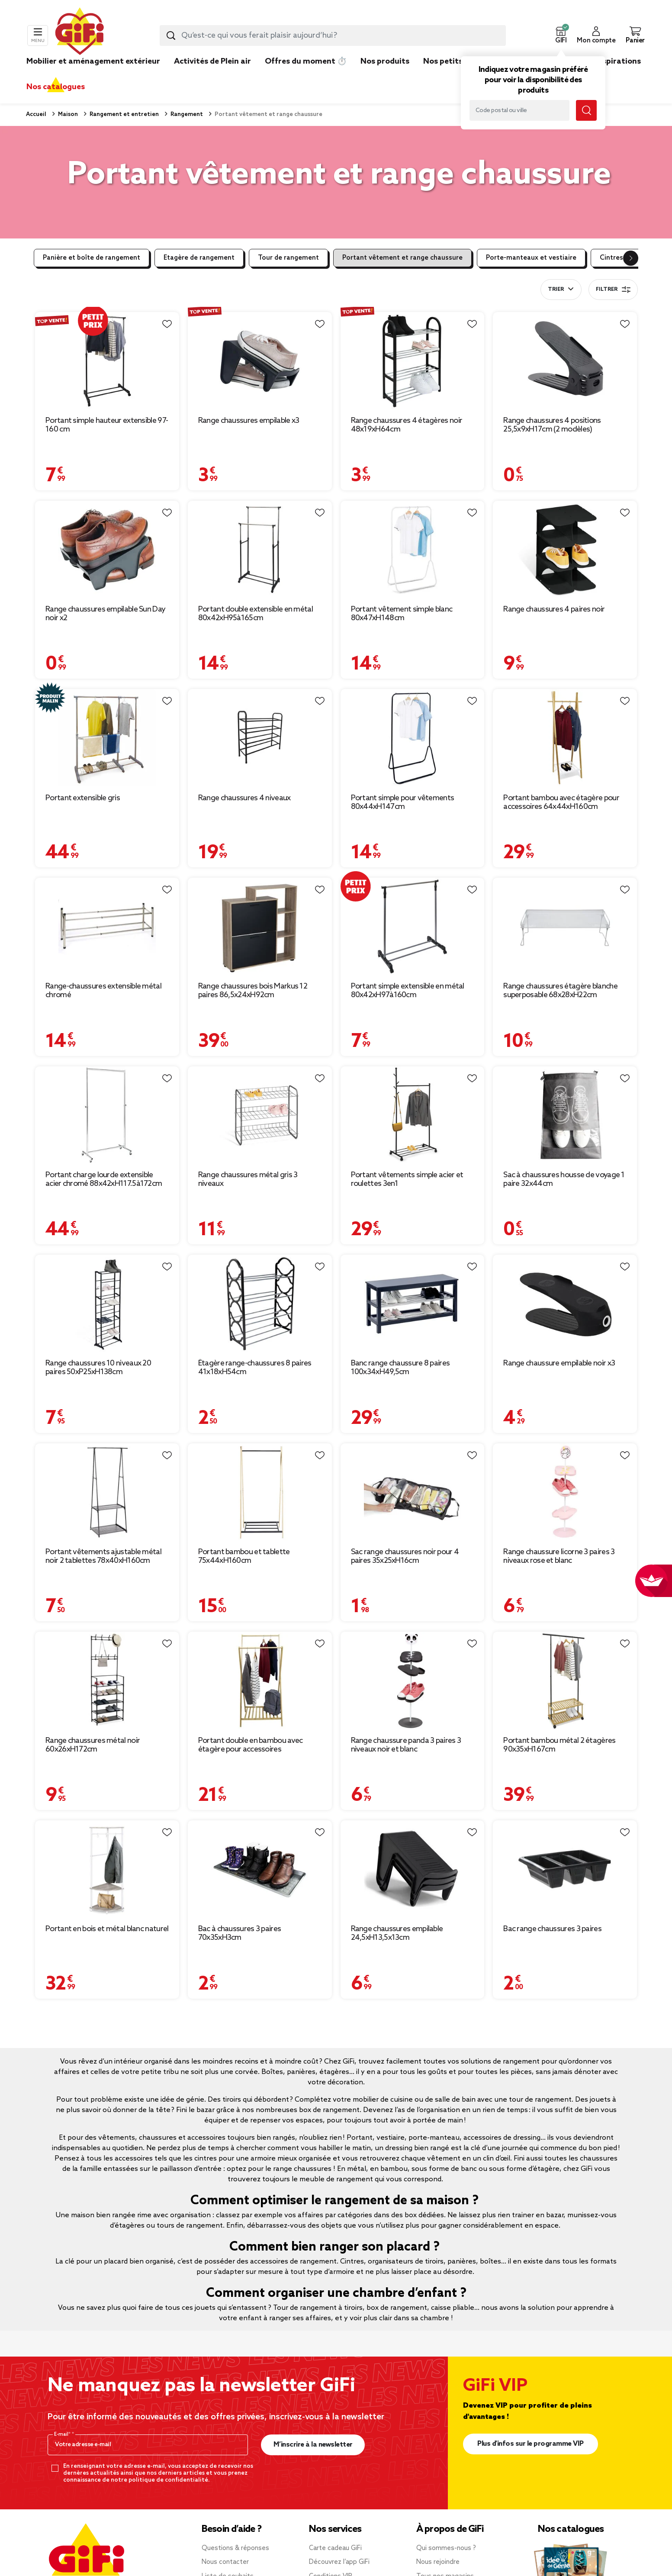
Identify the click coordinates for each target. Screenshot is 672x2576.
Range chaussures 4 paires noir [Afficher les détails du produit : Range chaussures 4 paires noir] (553, 609)
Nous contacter (225, 2562)
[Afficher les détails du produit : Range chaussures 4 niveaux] (260, 737)
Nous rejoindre (438, 2562)
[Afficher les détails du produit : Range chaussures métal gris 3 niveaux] (260, 1115)
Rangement (186, 114)
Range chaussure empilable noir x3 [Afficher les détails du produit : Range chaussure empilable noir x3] (559, 1363)
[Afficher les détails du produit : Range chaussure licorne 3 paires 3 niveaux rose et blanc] (565, 1492)
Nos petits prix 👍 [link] (456, 61)
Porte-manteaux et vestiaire (531, 258)
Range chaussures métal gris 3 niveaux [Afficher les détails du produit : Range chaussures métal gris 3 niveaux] (248, 1179)
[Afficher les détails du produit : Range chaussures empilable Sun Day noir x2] (107, 549)
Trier (556, 290)
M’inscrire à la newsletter (313, 2445)
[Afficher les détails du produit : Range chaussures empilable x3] (260, 360)
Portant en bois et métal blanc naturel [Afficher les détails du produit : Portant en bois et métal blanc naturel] (106, 1929)
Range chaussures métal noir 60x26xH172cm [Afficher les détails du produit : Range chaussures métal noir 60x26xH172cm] (92, 1745)
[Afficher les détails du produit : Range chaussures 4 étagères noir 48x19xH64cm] (413, 360)
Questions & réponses (235, 2548)
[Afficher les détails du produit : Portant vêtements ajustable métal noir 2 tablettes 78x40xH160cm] (107, 1492)
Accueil (36, 114)
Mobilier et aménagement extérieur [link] (93, 61)
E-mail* (63, 2434)
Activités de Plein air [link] (212, 61)
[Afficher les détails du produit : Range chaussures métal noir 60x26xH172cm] (107, 1680)
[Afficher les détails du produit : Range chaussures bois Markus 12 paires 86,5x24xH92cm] (260, 926)
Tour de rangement (288, 258)
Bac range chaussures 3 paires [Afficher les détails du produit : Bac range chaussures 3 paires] (552, 1929)
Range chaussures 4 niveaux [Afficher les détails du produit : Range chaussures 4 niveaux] (244, 798)
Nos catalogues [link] (55, 87)
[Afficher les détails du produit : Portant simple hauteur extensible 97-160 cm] (107, 360)
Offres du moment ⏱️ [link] (306, 61)
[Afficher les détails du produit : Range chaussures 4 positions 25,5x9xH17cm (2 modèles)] (565, 360)
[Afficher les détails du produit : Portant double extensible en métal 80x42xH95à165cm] (260, 549)
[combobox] (333, 35)
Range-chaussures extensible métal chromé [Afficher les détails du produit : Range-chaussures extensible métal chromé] (103, 990)
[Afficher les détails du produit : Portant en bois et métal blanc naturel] (107, 1869)
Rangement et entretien (123, 114)
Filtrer (613, 289)
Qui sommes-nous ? (446, 2548)
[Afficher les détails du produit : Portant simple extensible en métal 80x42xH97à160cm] (413, 926)
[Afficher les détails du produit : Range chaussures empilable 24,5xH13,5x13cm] (413, 1869)
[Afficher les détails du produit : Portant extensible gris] (107, 737)
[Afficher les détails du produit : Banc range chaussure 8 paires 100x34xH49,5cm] (413, 1303)
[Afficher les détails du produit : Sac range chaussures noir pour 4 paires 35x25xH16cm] (413, 1492)
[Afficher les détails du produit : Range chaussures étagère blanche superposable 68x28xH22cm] (565, 926)
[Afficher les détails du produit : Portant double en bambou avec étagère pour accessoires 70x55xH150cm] (260, 1680)
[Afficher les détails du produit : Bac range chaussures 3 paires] (565, 1869)
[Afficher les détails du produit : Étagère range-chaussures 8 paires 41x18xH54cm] (260, 1303)
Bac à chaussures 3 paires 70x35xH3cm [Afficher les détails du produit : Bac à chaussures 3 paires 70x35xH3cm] (239, 1933)
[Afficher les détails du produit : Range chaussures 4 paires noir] (565, 549)
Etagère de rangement (199, 258)
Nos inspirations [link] (610, 61)
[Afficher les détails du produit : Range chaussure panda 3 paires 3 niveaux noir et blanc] (413, 1680)
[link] (385, 74)
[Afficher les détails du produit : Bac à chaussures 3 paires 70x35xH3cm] (260, 1869)
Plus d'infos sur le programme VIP (530, 2444)
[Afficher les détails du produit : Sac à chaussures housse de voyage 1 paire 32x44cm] (565, 1115)
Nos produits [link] (384, 61)
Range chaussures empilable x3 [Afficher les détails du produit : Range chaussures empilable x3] (248, 420)
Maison (67, 114)
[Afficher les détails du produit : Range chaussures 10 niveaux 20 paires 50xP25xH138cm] (107, 1303)
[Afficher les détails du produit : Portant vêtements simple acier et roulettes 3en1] (413, 1115)
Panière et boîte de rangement (91, 258)
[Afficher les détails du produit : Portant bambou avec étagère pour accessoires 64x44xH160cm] (565, 737)
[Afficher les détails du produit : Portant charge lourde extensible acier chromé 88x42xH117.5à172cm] (107, 1115)
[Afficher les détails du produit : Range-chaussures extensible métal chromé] (107, 926)
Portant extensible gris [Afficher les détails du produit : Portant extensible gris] (82, 798)
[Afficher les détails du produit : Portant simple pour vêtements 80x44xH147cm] (413, 737)
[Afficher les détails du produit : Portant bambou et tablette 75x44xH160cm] (260, 1492)
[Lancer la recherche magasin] (586, 110)
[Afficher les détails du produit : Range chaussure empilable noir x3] (565, 1303)
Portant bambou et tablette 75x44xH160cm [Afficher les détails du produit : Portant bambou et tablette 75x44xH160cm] (244, 1556)
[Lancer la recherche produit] (171, 35)
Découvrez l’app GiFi (339, 2562)
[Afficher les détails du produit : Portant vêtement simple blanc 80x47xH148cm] (413, 549)
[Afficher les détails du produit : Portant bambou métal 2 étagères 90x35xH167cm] (565, 1680)
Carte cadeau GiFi (335, 2548)
